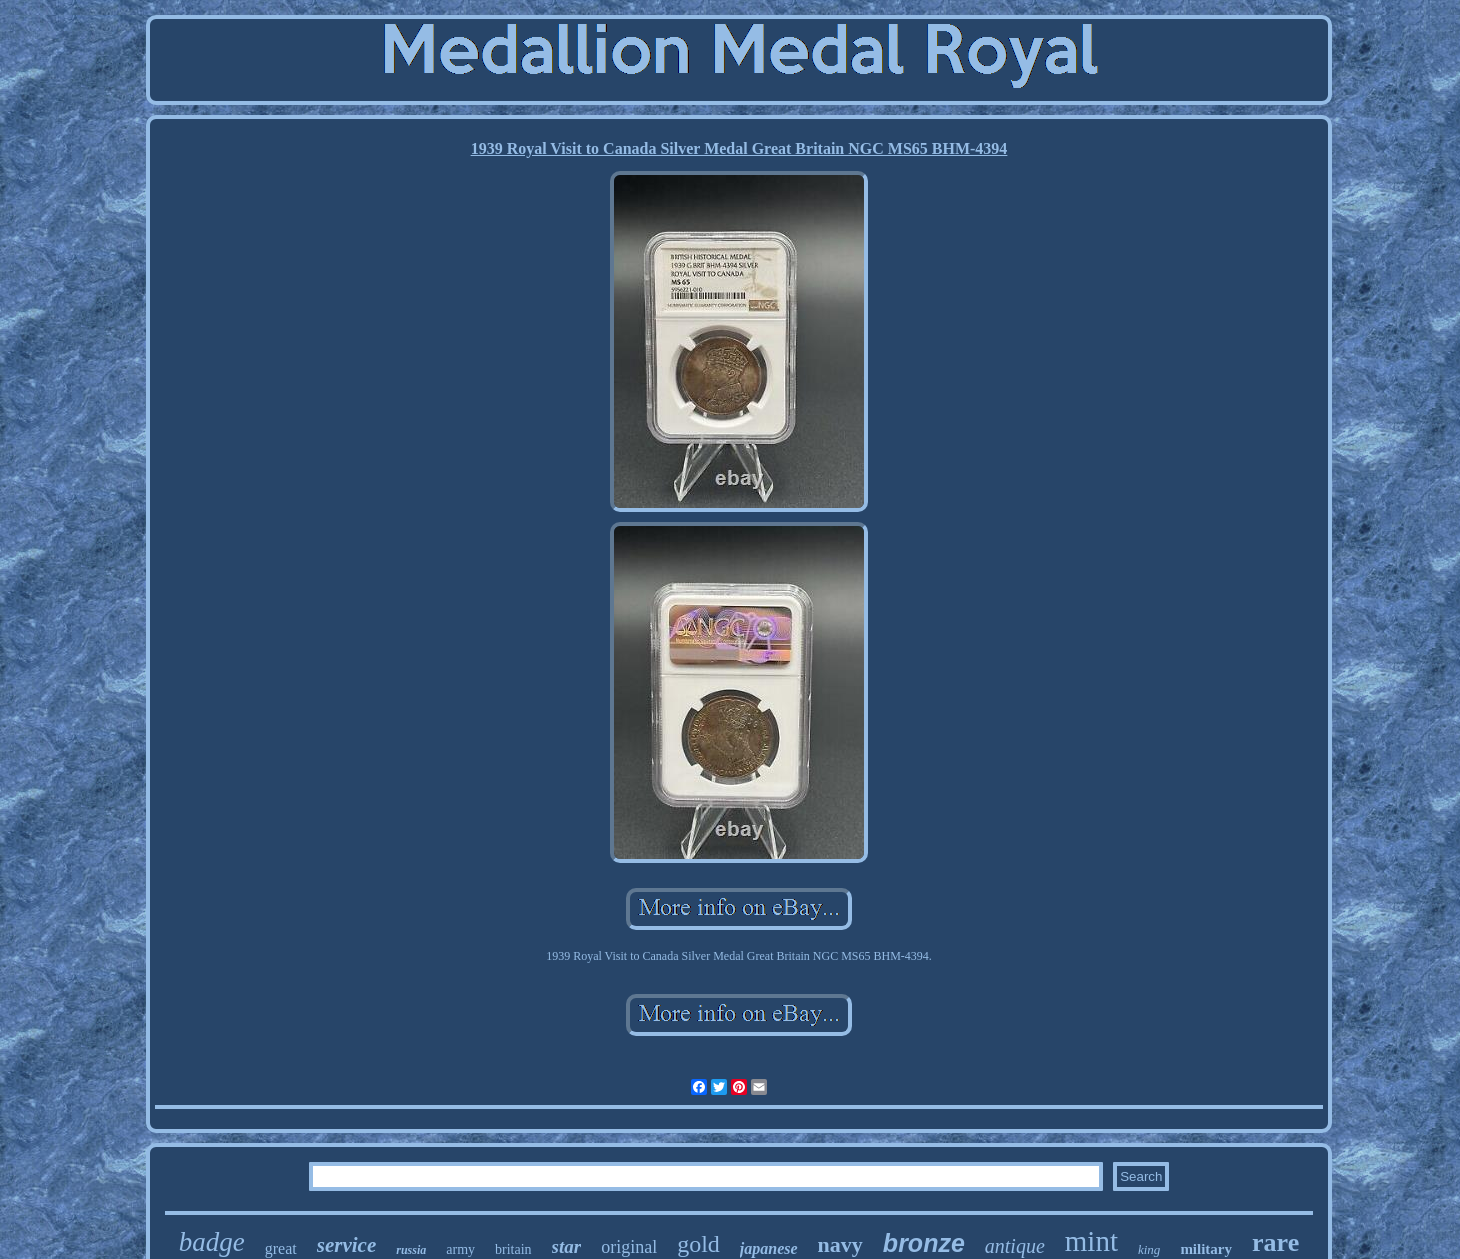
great (281, 1248)
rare (1275, 1242)
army (460, 1249)
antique (1015, 1246)
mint (1091, 1241)
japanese (769, 1248)
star (567, 1246)
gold (698, 1244)
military (1206, 1249)
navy (840, 1244)
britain (513, 1249)
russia (411, 1250)
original (629, 1247)
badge (212, 1242)
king (1149, 1249)
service (346, 1245)
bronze (924, 1243)
